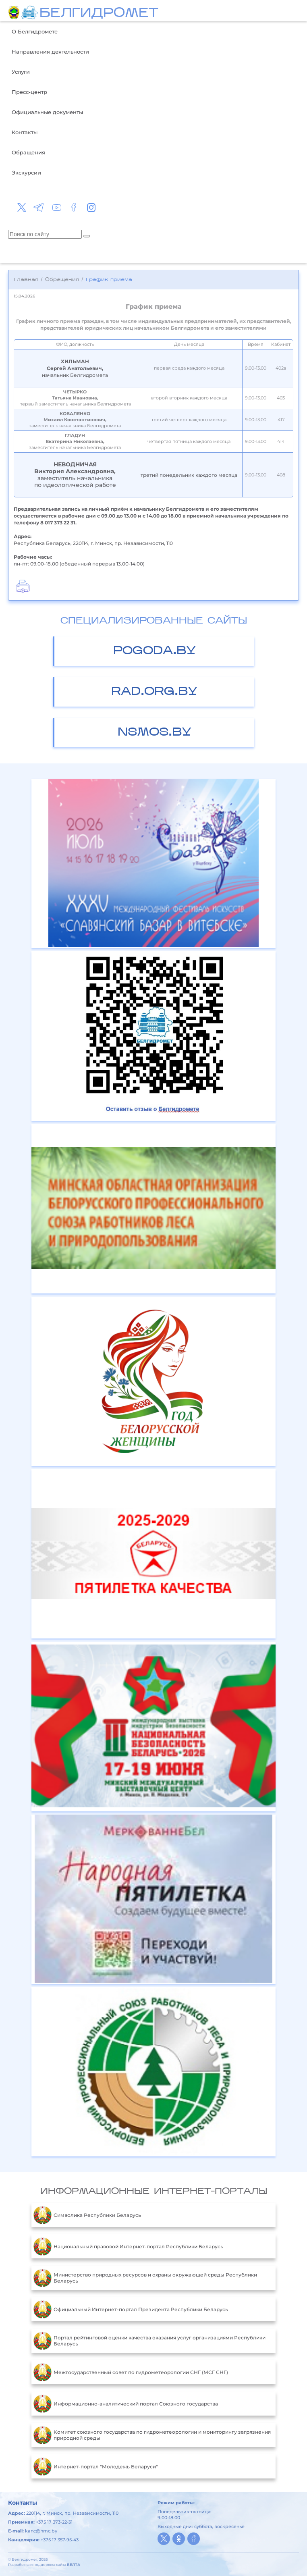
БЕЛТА (73, 2564)
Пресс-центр (29, 92)
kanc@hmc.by (41, 2531)
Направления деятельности (50, 51)
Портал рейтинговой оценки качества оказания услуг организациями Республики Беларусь (149, 2341)
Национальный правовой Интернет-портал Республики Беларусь (128, 2246)
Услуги (21, 72)
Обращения (28, 152)
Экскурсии (26, 172)
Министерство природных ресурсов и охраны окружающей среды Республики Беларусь (145, 2278)
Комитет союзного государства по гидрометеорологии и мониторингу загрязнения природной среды (152, 2435)
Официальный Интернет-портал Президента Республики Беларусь (130, 2309)
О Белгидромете (35, 31)
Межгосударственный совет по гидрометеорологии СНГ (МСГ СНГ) (130, 2372)
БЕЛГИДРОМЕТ (98, 13)
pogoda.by (154, 651)
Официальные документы (47, 112)
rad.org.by (154, 692)
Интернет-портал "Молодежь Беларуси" (95, 2466)
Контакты (24, 132)
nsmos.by (154, 732)
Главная (26, 279)
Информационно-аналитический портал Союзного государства (125, 2403)
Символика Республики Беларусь (87, 2215)
